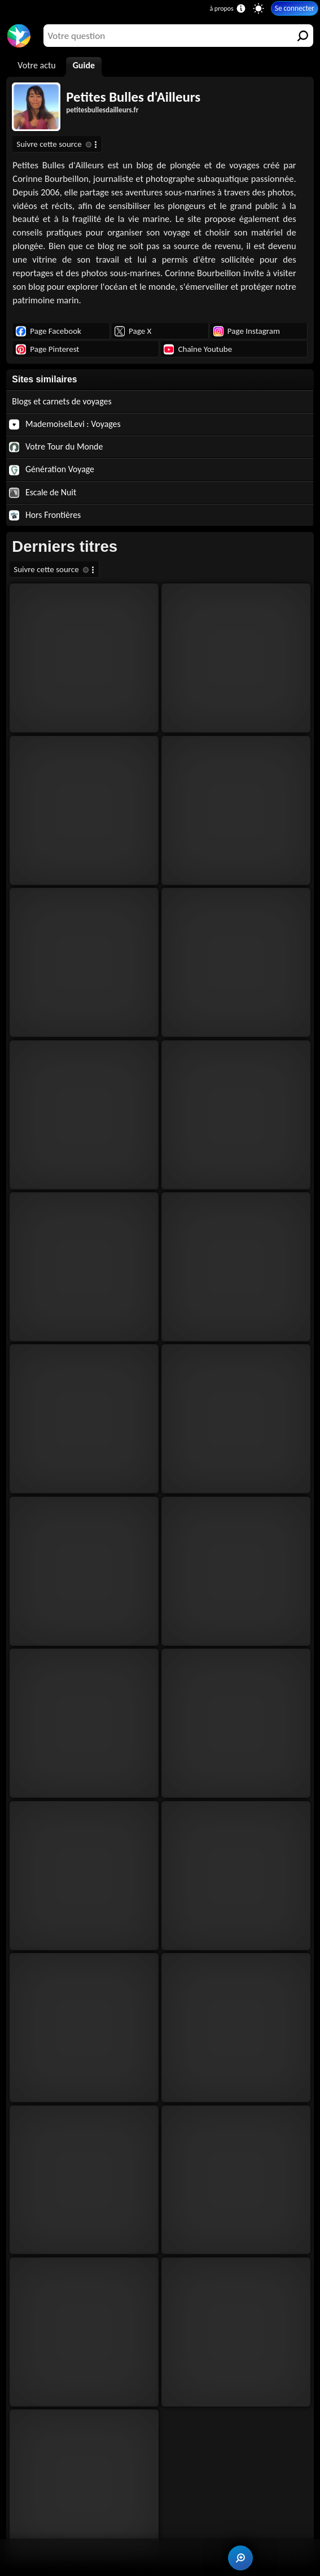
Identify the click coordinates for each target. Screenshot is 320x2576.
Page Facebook (48, 331)
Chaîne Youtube (198, 349)
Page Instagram (246, 331)
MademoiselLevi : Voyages (64, 424)
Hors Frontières (45, 515)
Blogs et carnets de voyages (61, 401)
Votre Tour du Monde (56, 446)
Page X (133, 331)
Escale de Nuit (42, 492)
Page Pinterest (47, 349)
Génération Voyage (51, 469)
